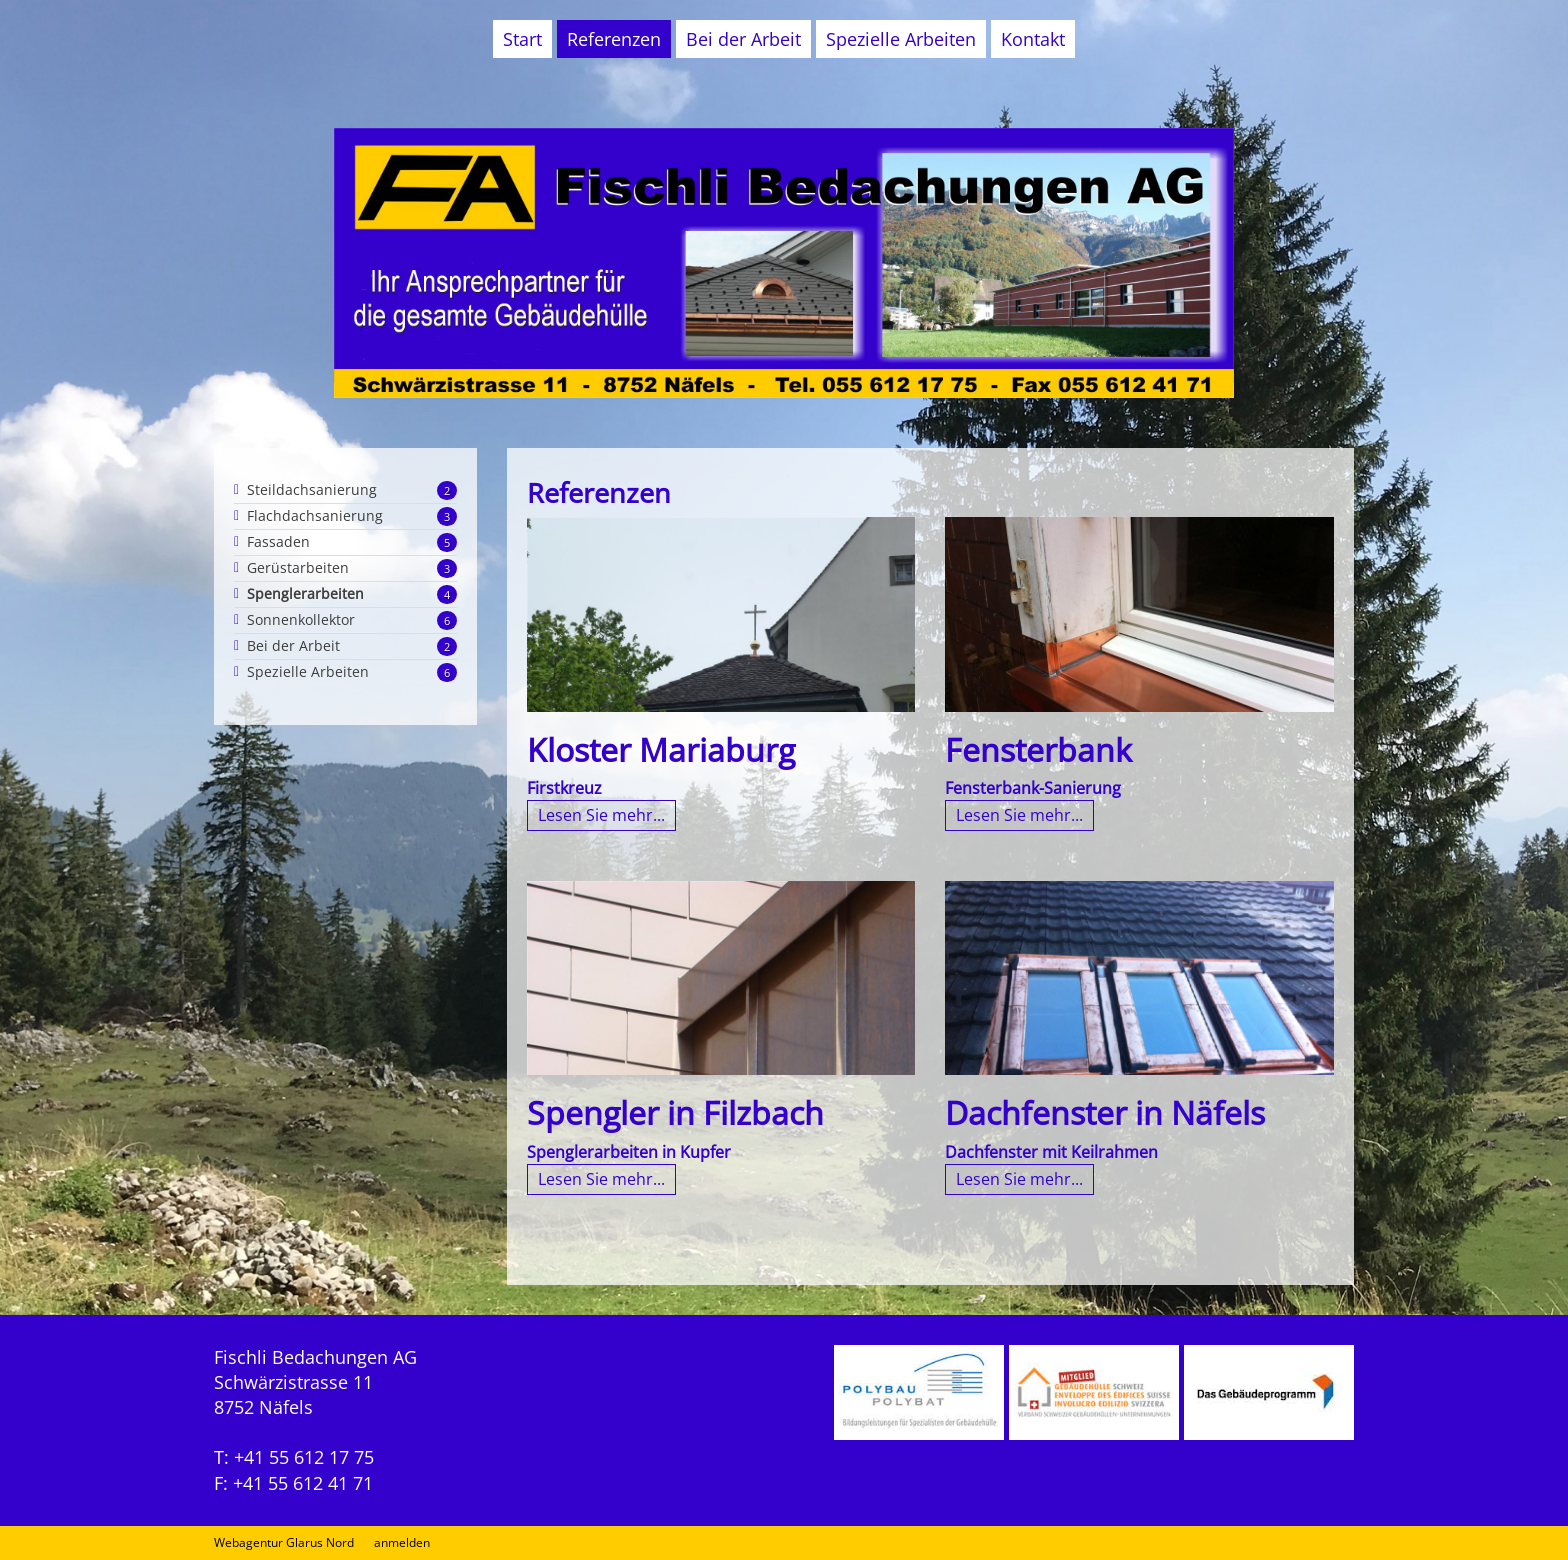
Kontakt (1033, 39)
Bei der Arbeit (743, 39)
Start (522, 39)
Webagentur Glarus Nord (284, 1543)
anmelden (402, 1542)
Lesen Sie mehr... (601, 815)
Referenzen (614, 39)
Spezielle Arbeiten (901, 39)
